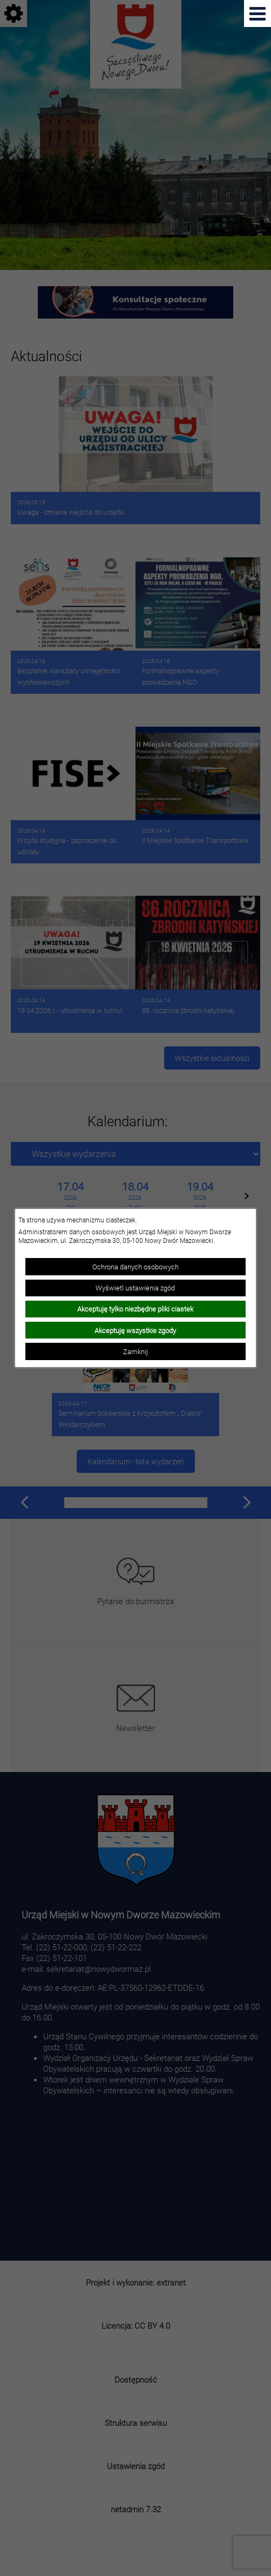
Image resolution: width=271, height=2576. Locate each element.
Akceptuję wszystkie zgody (135, 1330)
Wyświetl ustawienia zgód (135, 1288)
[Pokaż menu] (257, 13)
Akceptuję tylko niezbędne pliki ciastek (135, 1309)
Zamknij (135, 1351)
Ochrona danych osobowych (135, 1267)
